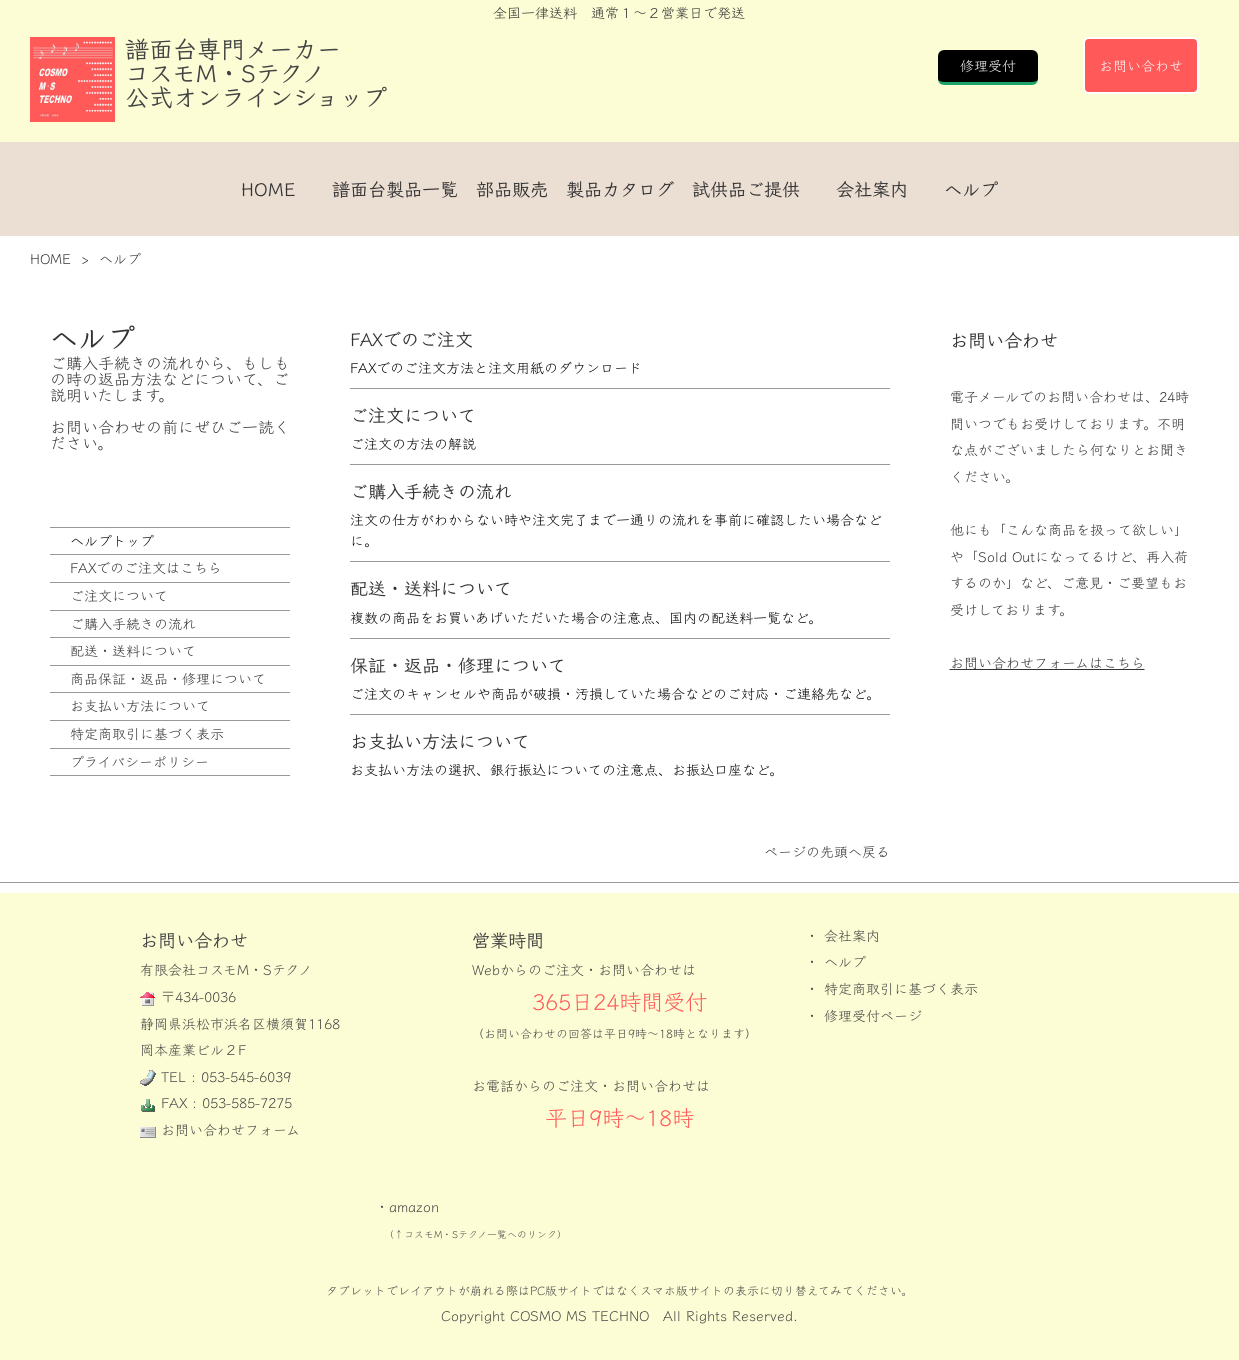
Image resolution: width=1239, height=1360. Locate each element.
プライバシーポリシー (139, 761)
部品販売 (512, 189)
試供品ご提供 (746, 189)
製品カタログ (620, 189)
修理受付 (988, 65)
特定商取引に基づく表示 (147, 733)
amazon (414, 1206)
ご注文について (119, 595)
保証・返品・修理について (458, 665)
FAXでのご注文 (411, 339)
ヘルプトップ (112, 540)
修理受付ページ (873, 1015)
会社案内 (872, 189)
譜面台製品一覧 (395, 189)
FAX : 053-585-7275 (226, 1102)
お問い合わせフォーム (230, 1129)
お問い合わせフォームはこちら (1047, 662)
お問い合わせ (1141, 65)
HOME (268, 189)
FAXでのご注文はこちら (146, 567)
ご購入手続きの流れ (133, 623)
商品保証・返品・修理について (168, 678)
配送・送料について (133, 650)
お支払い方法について (140, 705)
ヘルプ (971, 189)
